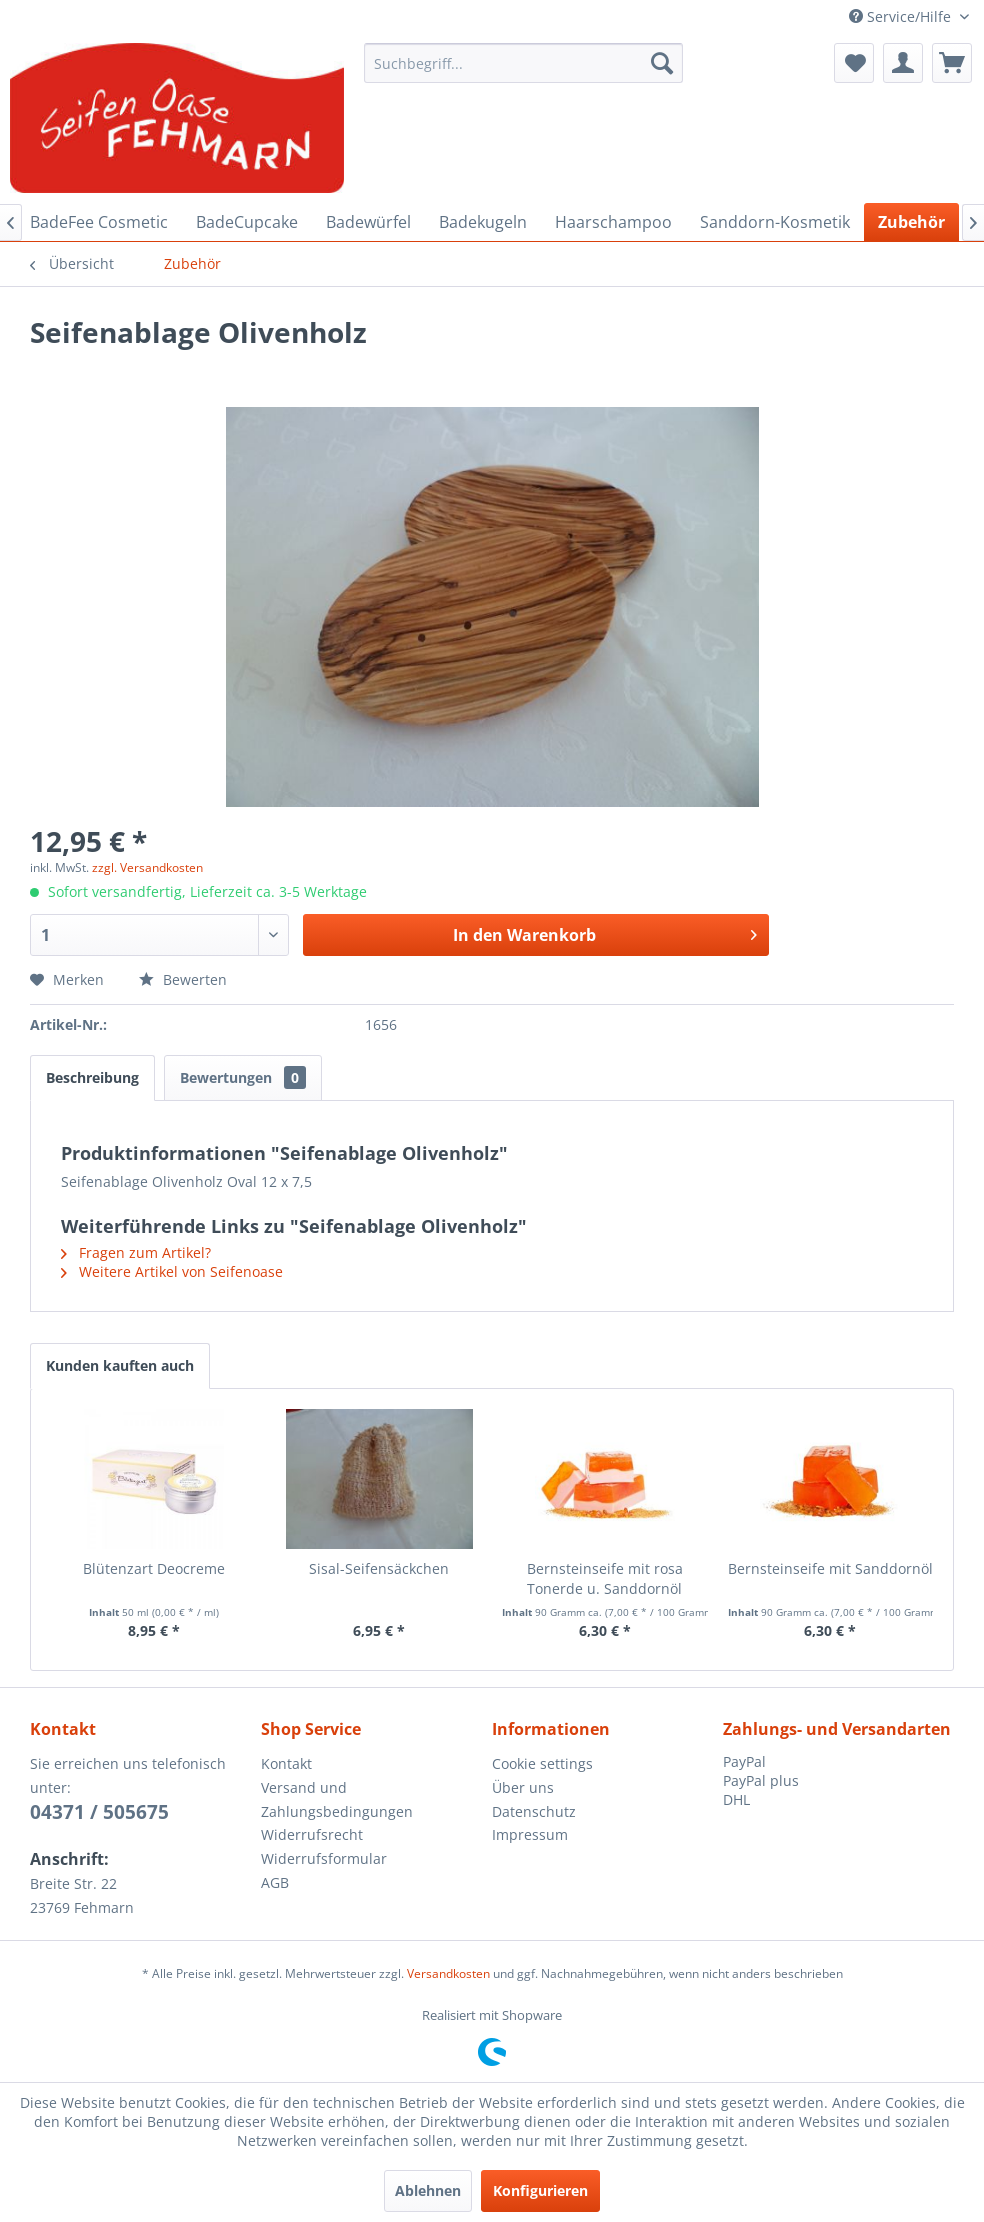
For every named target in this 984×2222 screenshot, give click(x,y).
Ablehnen (428, 2190)
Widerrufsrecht (312, 1834)
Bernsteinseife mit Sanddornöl (830, 1568)
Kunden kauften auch (120, 1365)
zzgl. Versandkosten (147, 867)
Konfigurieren (540, 2190)
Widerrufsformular (324, 1858)
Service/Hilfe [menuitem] (902, 16)
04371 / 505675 (99, 1812)
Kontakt (286, 1763)
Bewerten (183, 979)
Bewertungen (243, 1077)
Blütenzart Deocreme (154, 1568)
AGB (275, 1882)
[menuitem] (524, 63)
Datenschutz (534, 1811)
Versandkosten (448, 1973)
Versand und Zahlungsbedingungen (337, 1799)
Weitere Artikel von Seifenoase (172, 1271)
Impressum (530, 1834)
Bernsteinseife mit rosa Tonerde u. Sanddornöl (605, 1578)
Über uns (523, 1787)
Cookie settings (542, 1763)
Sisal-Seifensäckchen (379, 1568)
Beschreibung (92, 1077)
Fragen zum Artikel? (136, 1252)
